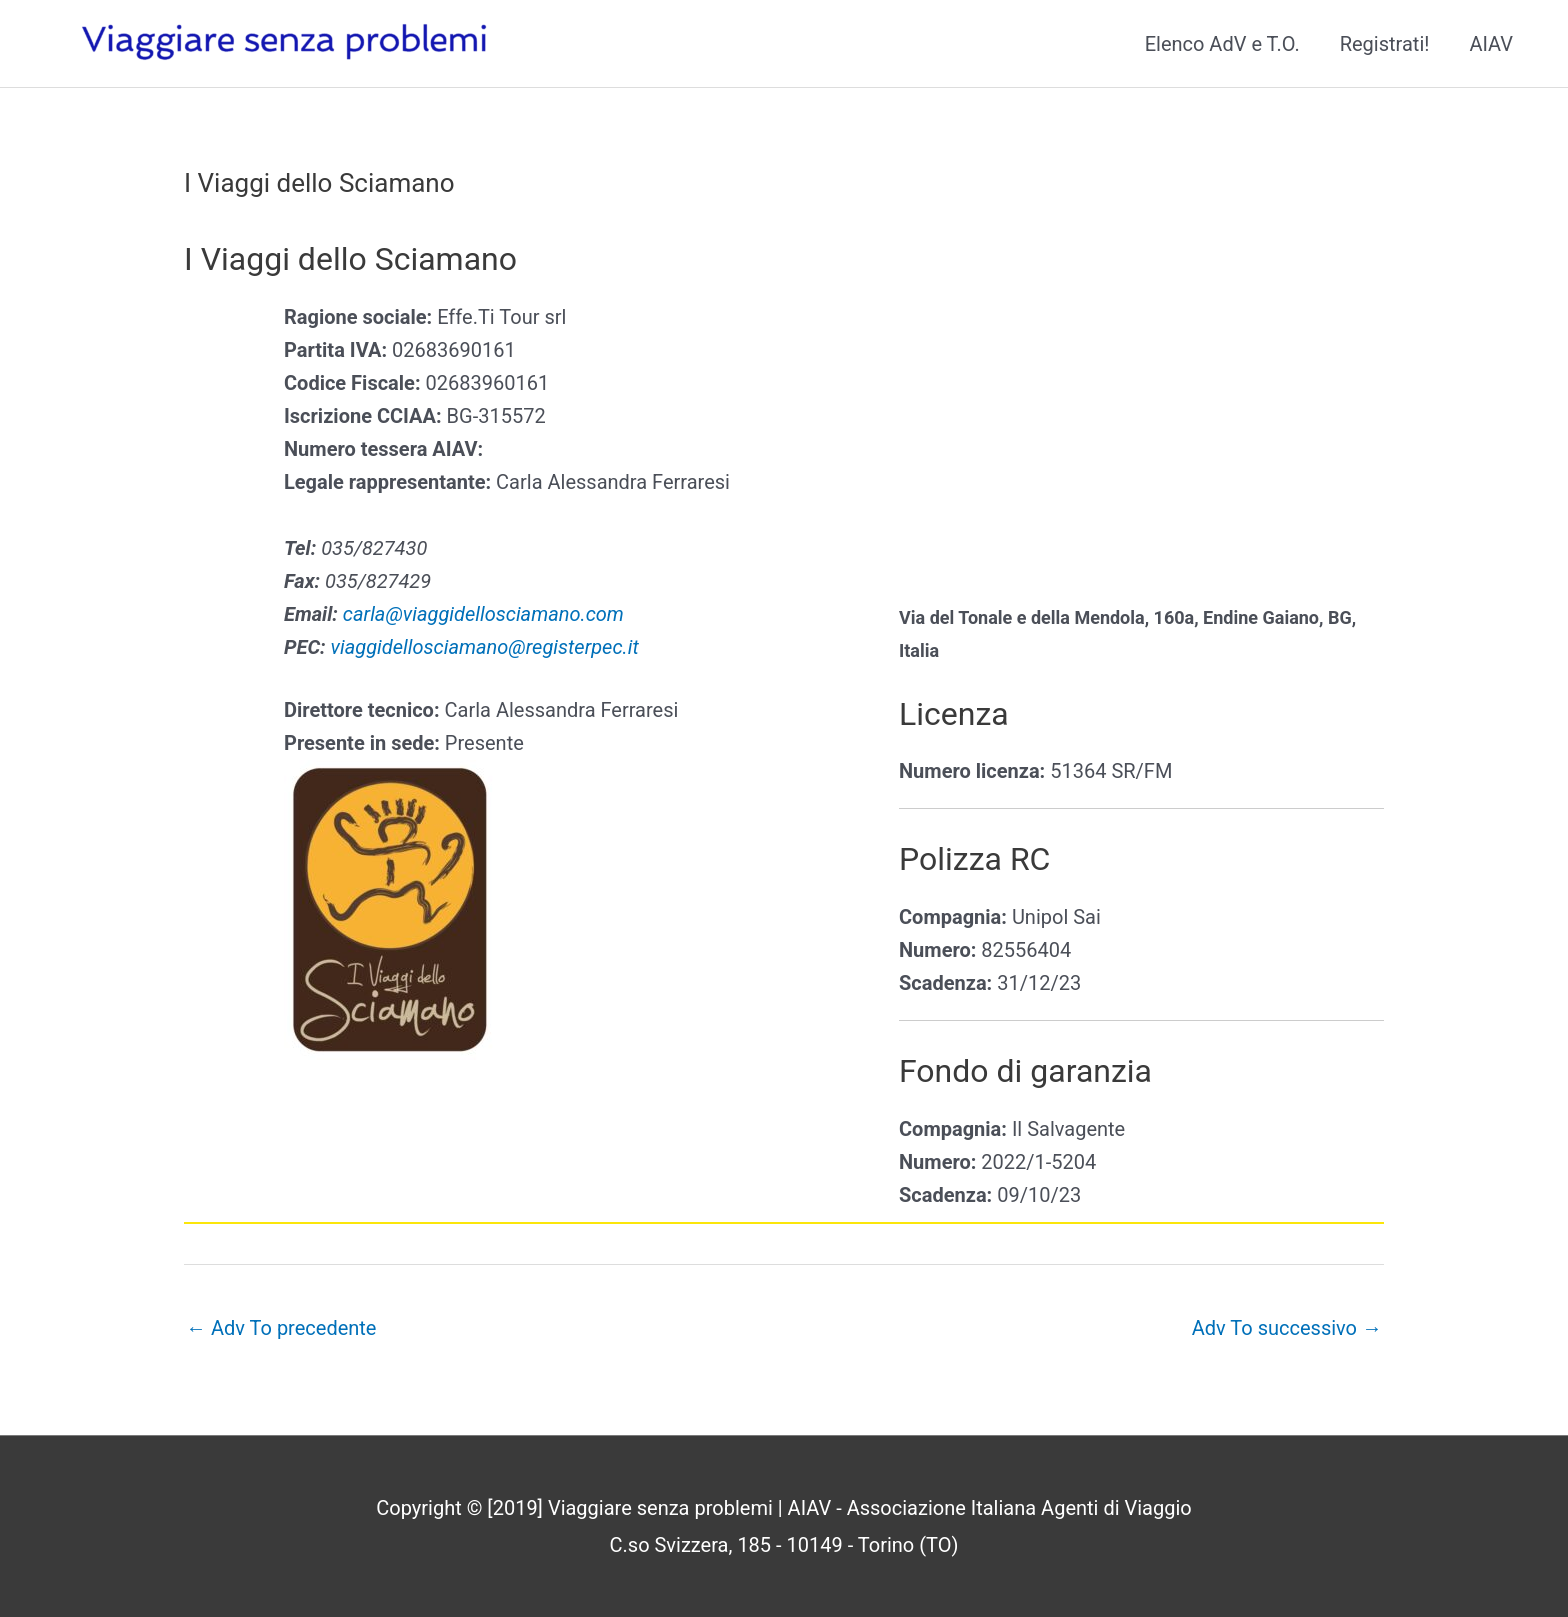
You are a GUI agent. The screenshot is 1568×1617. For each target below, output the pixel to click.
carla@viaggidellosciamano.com (483, 614)
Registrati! (1385, 44)
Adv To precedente (281, 1328)
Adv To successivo (1287, 1328)
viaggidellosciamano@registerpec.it (485, 647)
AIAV (1491, 44)
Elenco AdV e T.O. (1222, 44)
